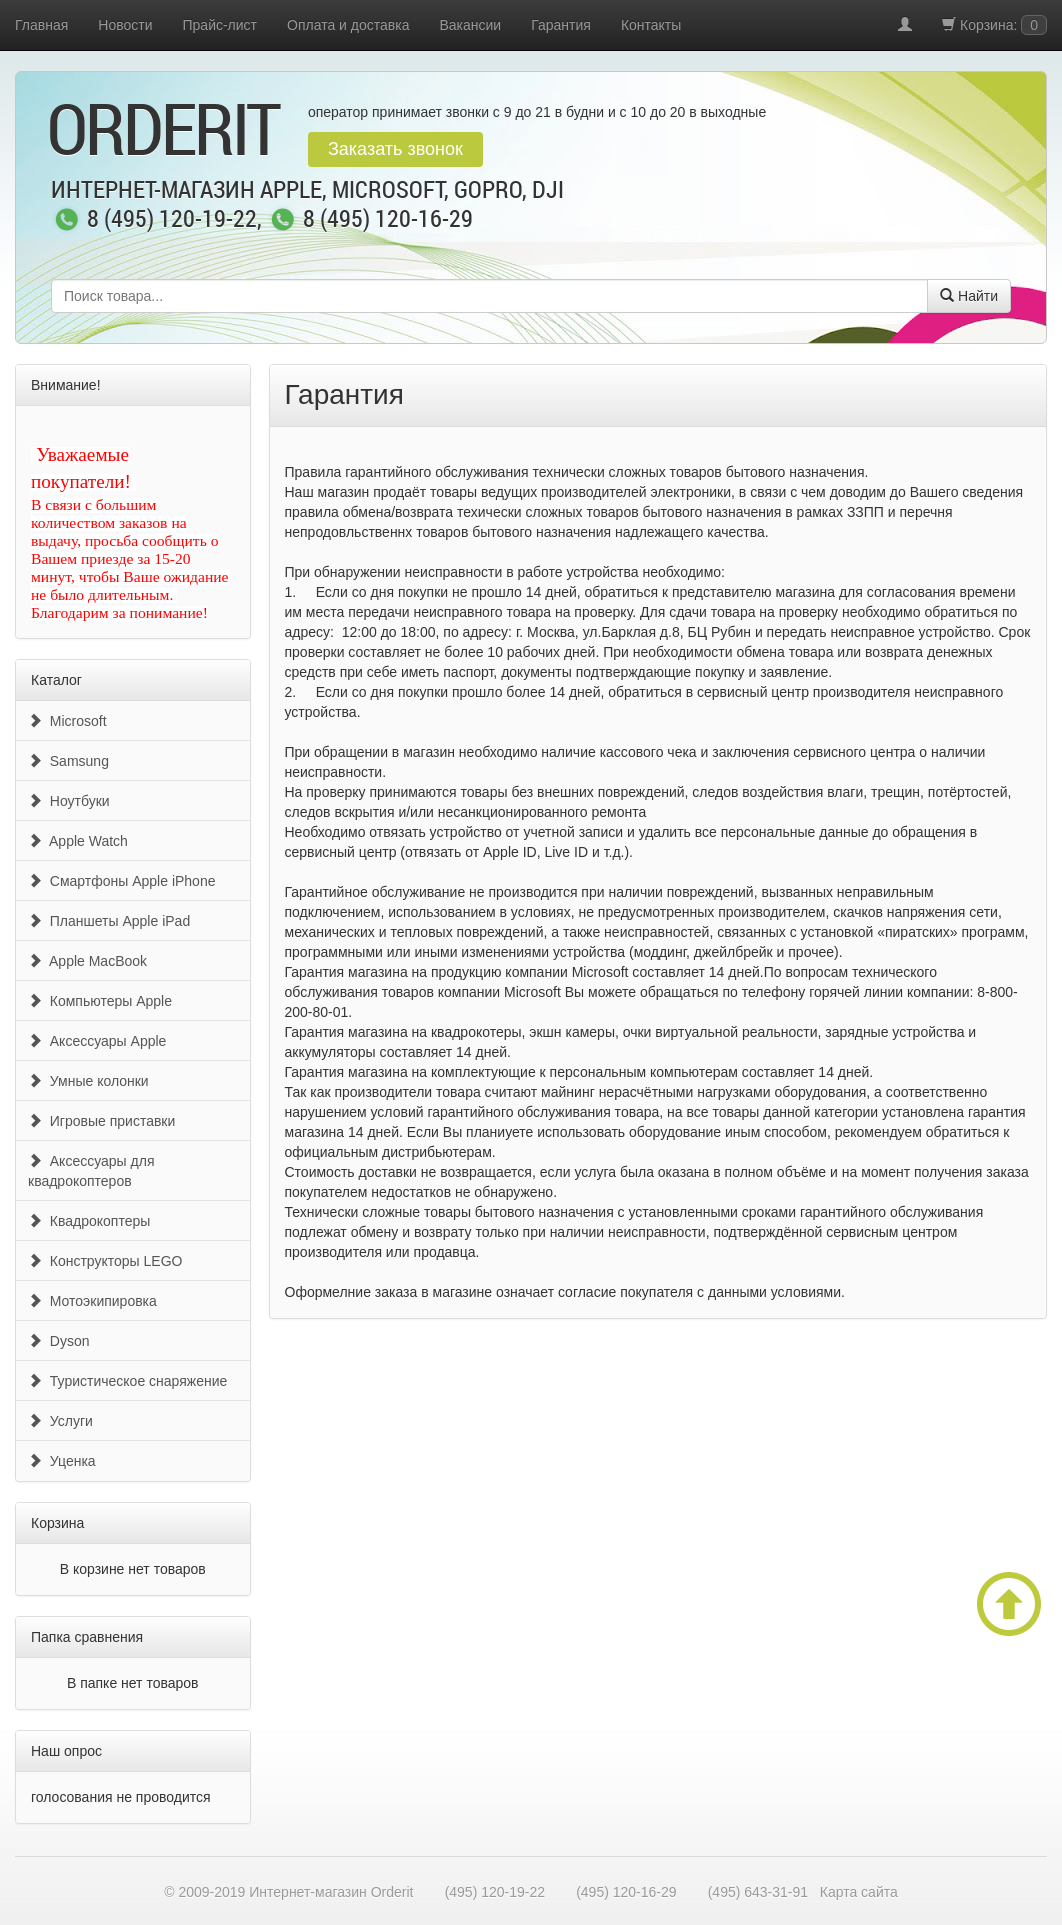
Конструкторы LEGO (105, 1261)
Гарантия (561, 25)
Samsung (68, 761)
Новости (125, 25)
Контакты (651, 25)
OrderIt (163, 128)
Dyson (58, 1341)
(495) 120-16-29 (626, 1892)
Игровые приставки (101, 1121)
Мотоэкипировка (92, 1301)
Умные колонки (88, 1081)
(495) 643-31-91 (758, 1892)
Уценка (62, 1461)
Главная (41, 25)
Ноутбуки (69, 801)
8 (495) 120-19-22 (172, 220)
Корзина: (994, 25)
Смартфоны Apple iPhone (121, 881)
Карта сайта (859, 1892)
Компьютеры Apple (100, 1001)
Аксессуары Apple (97, 1041)
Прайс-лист (220, 25)
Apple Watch (78, 841)
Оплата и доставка (348, 25)
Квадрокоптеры (89, 1221)
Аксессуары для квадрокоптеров (91, 1171)
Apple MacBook (87, 961)
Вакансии (470, 25)
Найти (969, 296)
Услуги (60, 1421)
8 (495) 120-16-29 (388, 220)
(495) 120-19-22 (495, 1892)
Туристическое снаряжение (127, 1381)
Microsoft (67, 721)
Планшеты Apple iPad (109, 921)
